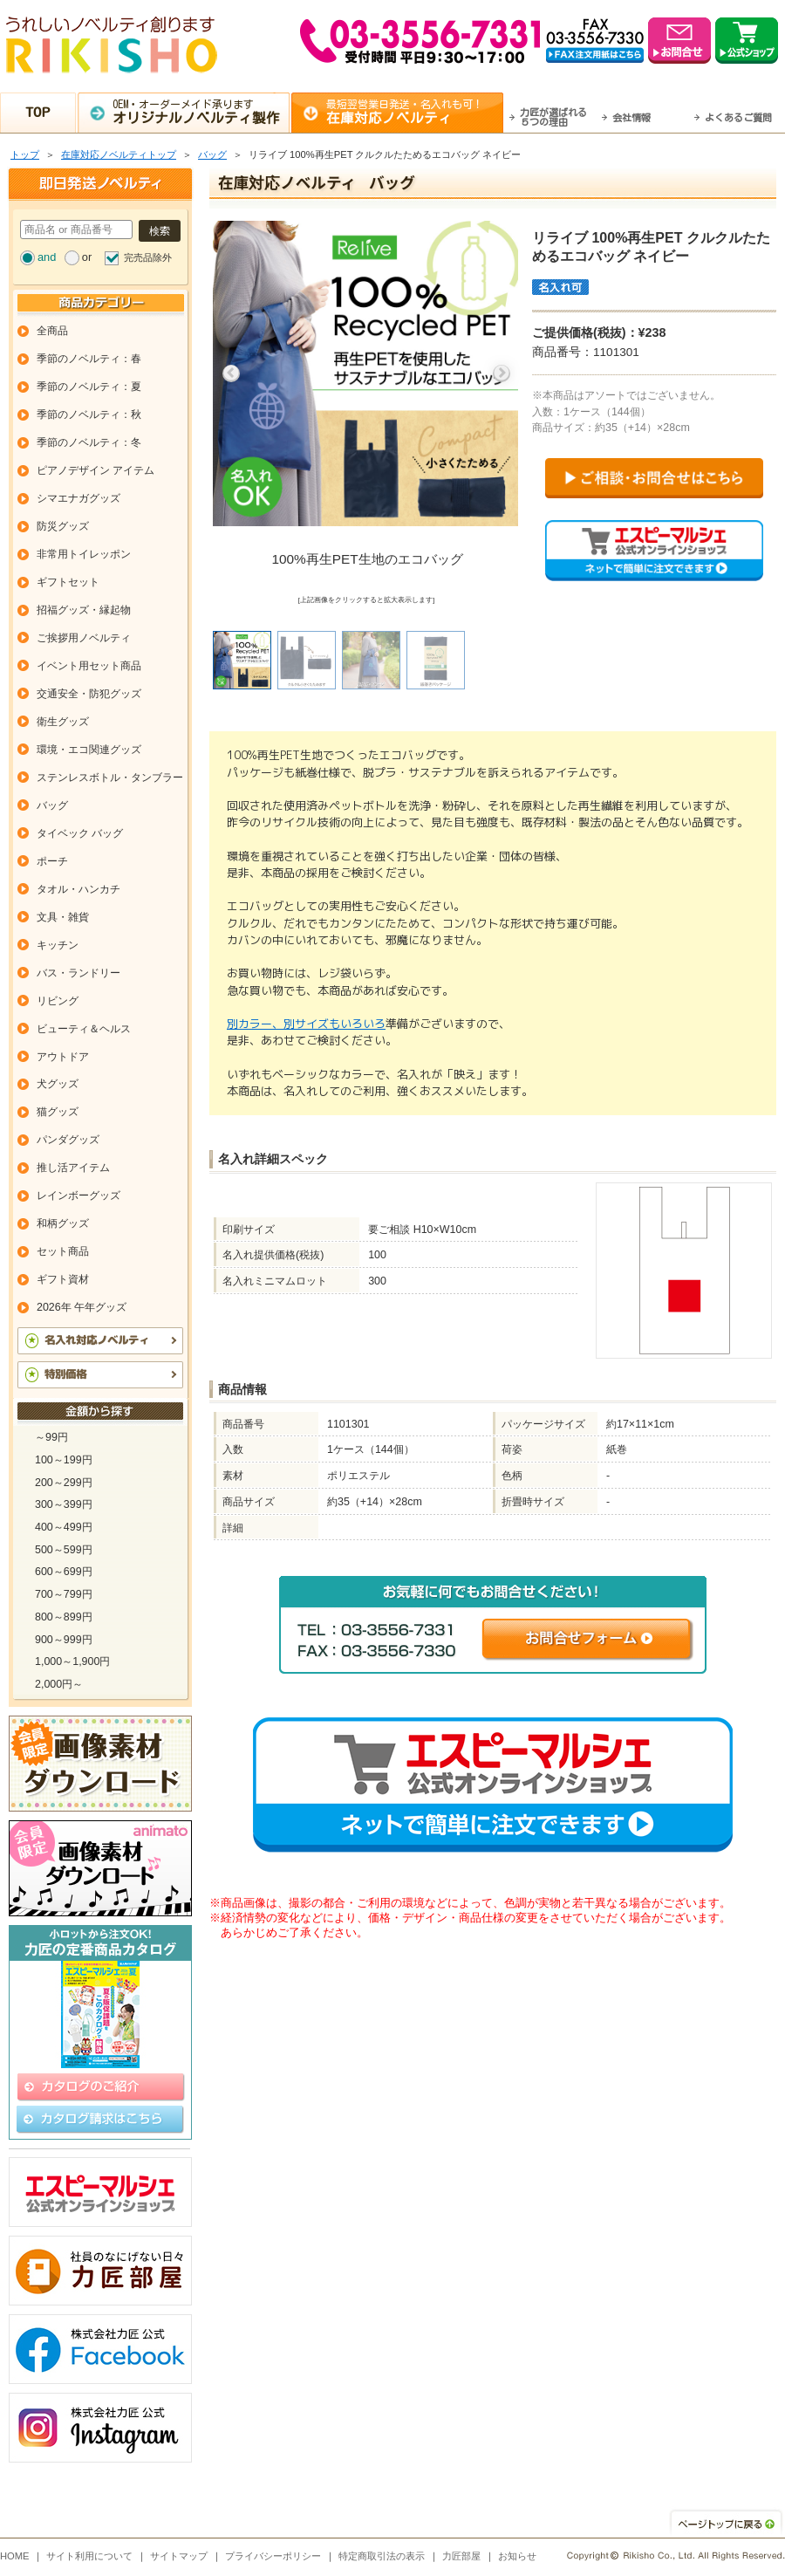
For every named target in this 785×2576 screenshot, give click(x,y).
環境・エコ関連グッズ (89, 749)
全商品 (52, 331)
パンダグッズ (68, 1140)
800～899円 (63, 1617)
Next (501, 373)
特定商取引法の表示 (381, 2556)
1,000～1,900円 (72, 1661)
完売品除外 (148, 257)
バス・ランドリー (78, 973)
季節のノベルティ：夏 (89, 386)
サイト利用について (89, 2556)
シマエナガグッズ (78, 498)
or (87, 257)
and (47, 257)
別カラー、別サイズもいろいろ (306, 1023)
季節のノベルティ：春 (89, 359)
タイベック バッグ (80, 833)
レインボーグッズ (78, 1195)
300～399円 (63, 1504)
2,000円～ (59, 1684)
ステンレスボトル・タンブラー (110, 777)
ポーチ (52, 861)
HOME (15, 2556)
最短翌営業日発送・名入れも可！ (414, 112)
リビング (57, 1001)
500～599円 (63, 1550)
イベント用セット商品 (89, 666)
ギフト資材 (63, 1279)
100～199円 (63, 1460)
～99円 (51, 1437)
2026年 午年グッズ (81, 1307)
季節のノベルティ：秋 (89, 414)
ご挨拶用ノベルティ (84, 638)
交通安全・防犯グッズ (89, 694)
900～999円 (63, 1640)
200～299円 (63, 1482)
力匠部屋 (461, 2556)
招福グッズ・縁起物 (84, 610)
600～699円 (63, 1571)
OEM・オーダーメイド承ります (201, 112)
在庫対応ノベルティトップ (118, 154)
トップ (24, 154)
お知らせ (517, 2556)
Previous (231, 373)
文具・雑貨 (63, 917)
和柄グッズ (63, 1223)
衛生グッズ (63, 722)
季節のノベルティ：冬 (89, 442)
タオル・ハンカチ (78, 889)
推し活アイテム (73, 1167)
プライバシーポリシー (273, 2556)
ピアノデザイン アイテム (95, 470)
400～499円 (63, 1527)
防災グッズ (63, 526)
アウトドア (63, 1057)
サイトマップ (179, 2556)
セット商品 (63, 1251)
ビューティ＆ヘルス (84, 1029)
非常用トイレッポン (84, 554)
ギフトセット (68, 582)
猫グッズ (57, 1112)
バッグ (212, 154)
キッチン (57, 945)
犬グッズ (57, 1084)
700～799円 (63, 1594)
